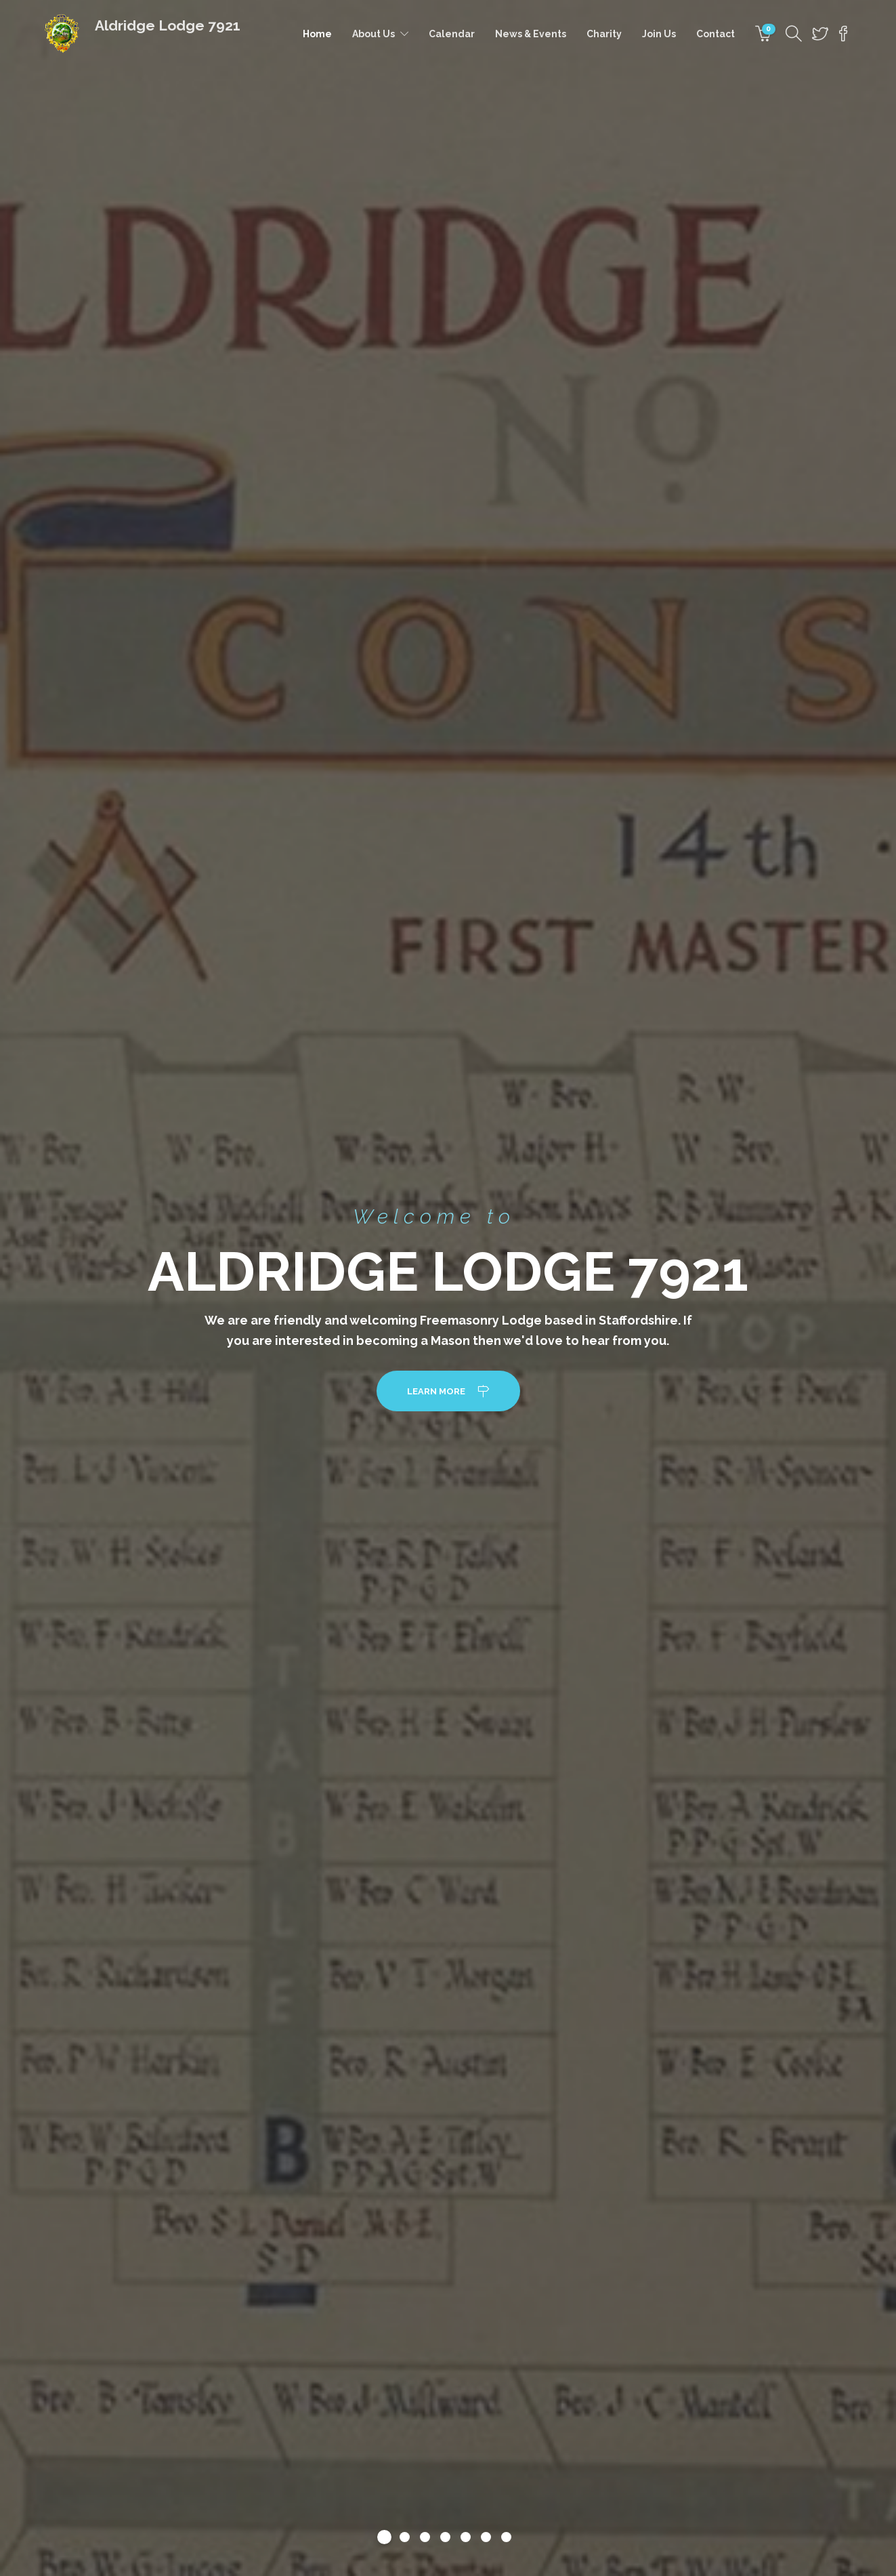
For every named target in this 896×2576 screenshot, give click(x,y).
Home (317, 33)
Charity (604, 33)
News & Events (530, 33)
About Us (373, 33)
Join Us (659, 33)
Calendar (452, 33)
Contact (715, 33)
